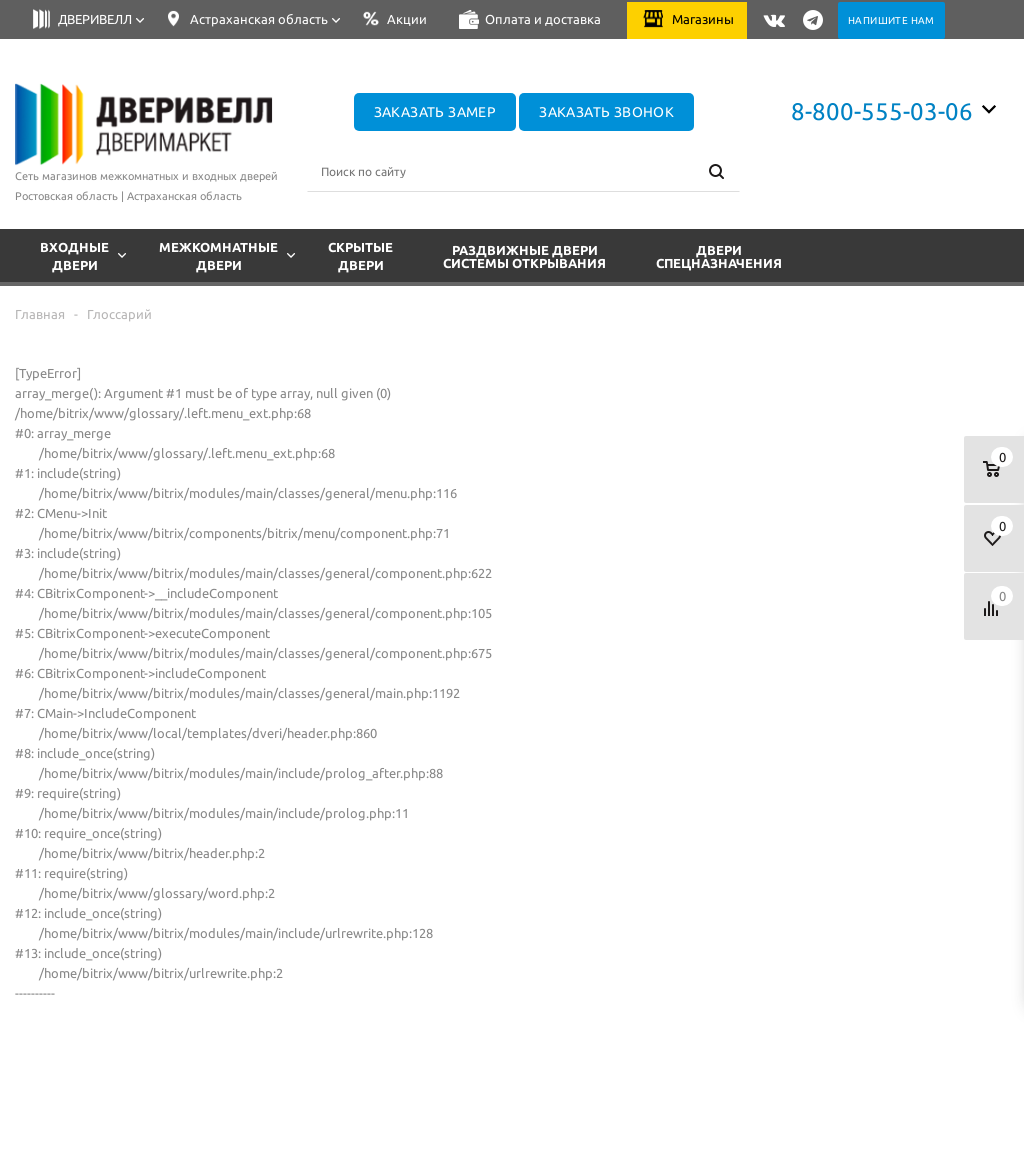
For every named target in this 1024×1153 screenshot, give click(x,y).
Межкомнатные (228, 254)
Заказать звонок (606, 112)
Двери (719, 257)
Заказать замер (435, 112)
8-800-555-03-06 (882, 111)
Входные (84, 254)
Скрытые (360, 254)
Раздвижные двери (524, 257)
